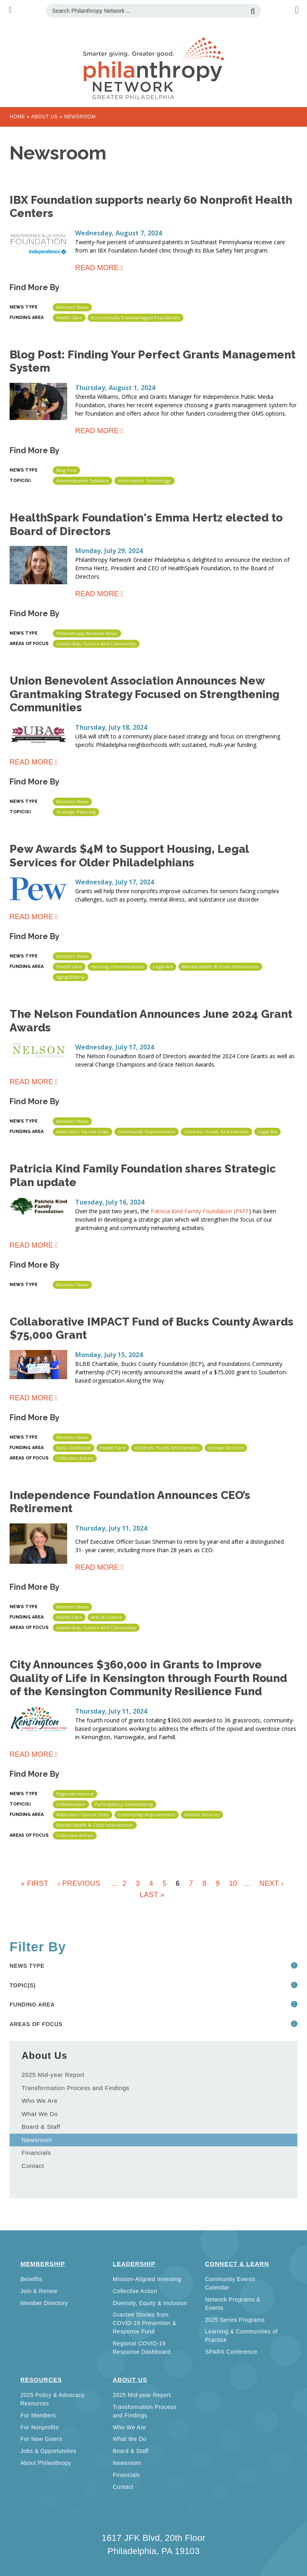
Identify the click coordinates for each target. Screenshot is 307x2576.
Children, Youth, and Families (216, 1132)
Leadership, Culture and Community (96, 644)
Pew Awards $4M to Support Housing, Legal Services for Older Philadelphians (129, 855)
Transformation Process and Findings (76, 2087)
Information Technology (144, 481)
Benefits (31, 2279)
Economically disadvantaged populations (135, 318)
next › (271, 1883)
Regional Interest (75, 1794)
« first (34, 1883)
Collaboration (71, 1804)
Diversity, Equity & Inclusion (150, 2303)
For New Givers (41, 2439)
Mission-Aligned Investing (147, 2279)
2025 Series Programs (235, 2320)
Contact (33, 2165)
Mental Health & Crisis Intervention (220, 966)
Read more (97, 269)
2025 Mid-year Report (53, 2074)
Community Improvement (146, 1132)
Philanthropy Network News (87, 633)
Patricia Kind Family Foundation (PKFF (200, 1211)
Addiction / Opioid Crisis (82, 1132)
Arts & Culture (106, 1617)
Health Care (69, 318)
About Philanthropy (45, 2463)
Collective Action (74, 1458)
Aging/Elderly (70, 977)
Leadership (134, 2263)
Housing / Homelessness (117, 966)
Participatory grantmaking (124, 1804)
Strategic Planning (76, 812)
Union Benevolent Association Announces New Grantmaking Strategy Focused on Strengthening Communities (144, 694)
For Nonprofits (39, 2427)
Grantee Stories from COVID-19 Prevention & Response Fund (144, 2323)
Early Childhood (73, 1448)
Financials (36, 2152)
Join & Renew (38, 2291)
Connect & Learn (237, 2263)
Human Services (225, 1448)
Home (17, 116)
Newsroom (37, 2139)
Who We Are (40, 2100)
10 (233, 1883)
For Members (38, 2415)
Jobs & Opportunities (48, 2451)
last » (152, 1895)
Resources (41, 2379)
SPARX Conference (231, 2352)
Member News (72, 307)
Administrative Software (82, 481)
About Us (44, 116)
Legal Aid (163, 966)
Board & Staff (41, 2126)
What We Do (40, 2113)
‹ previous (79, 1883)
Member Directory (44, 2303)
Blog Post (66, 470)
